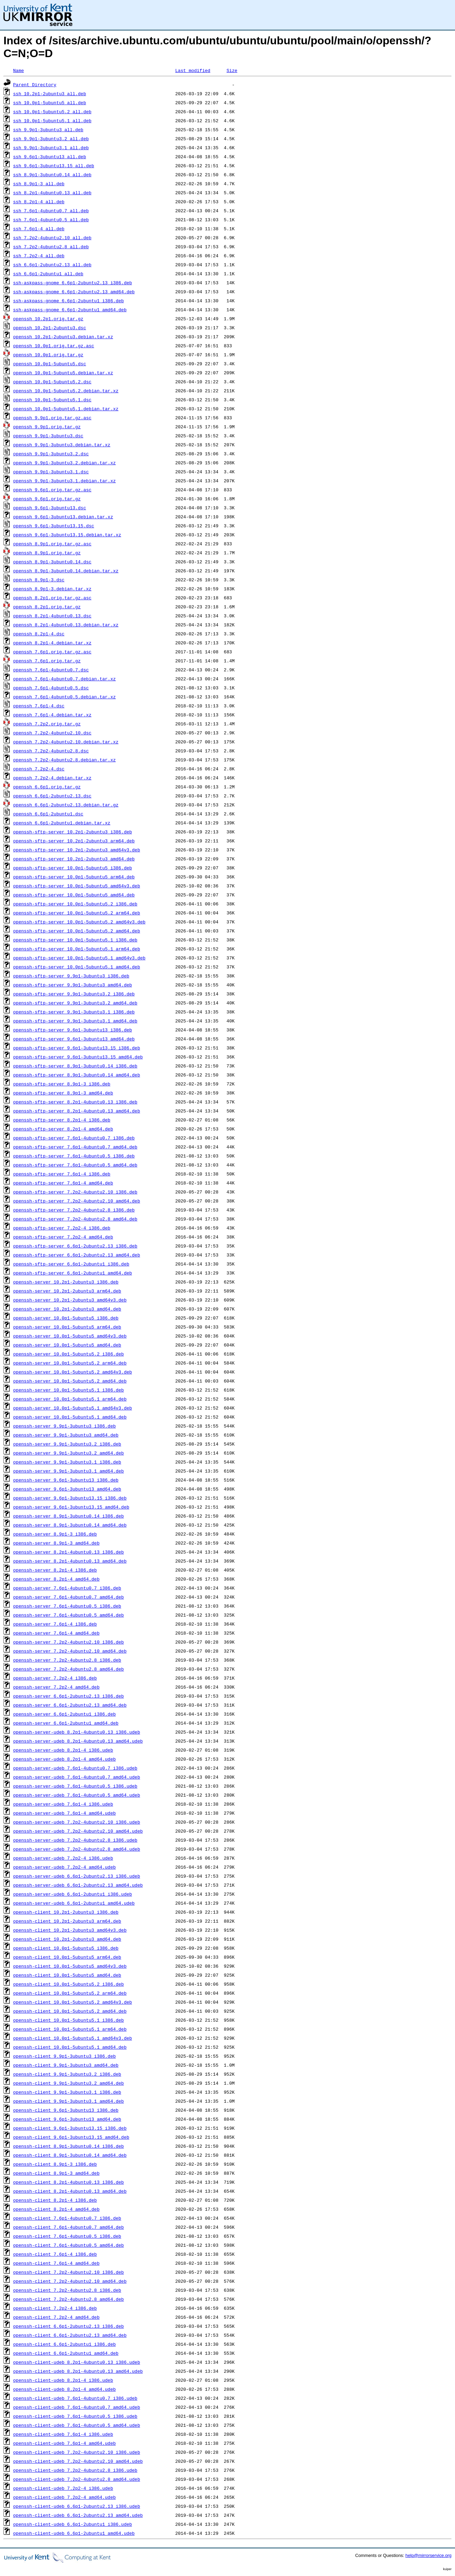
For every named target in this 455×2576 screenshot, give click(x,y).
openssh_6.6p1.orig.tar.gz (47, 787)
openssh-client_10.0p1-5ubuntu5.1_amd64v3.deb (72, 2038)
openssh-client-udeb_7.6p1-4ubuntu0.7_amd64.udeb (76, 2407)
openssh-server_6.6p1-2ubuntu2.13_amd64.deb (70, 1705)
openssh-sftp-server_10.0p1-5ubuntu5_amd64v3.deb (76, 886)
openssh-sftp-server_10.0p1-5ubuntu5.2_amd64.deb (76, 931)
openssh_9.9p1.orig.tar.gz (47, 426)
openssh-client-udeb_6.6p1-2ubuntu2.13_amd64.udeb (78, 2515)
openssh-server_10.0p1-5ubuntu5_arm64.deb (67, 1327)
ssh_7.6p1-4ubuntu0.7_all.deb (51, 210)
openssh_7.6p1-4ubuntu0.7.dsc (51, 670)
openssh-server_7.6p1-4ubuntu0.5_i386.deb (67, 1606)
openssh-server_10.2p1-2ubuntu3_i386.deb (65, 1282)
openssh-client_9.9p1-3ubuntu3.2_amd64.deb (68, 2083)
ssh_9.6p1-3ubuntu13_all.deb (49, 156)
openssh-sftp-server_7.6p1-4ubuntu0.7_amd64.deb (75, 1147)
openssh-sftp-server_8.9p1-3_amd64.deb (63, 1093)
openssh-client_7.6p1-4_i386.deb (55, 2254)
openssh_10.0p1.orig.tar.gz (48, 354)
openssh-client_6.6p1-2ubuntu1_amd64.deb (65, 2353)
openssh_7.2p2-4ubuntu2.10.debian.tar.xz (65, 742)
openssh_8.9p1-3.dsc (38, 579)
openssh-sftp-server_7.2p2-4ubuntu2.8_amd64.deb (75, 1219)
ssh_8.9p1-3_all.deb (38, 183)
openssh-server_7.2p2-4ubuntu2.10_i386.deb (68, 1642)
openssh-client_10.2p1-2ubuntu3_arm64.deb (67, 1921)
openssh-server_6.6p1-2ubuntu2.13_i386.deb (68, 1696)
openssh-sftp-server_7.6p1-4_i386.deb (61, 1174)
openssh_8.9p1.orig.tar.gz (47, 552)
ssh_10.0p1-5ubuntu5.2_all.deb (52, 111)
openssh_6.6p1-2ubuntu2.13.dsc (52, 796)
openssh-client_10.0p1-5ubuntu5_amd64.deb (67, 1975)
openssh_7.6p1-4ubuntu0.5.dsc (51, 688)
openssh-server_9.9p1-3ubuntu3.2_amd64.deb (68, 1453)
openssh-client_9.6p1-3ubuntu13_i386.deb (65, 2110)
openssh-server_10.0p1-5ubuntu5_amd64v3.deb (70, 1336)
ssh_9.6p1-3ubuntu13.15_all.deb (53, 165)
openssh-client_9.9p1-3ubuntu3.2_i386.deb (67, 2074)
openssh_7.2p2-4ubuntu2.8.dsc (51, 751)
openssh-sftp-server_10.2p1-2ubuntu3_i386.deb (72, 832)
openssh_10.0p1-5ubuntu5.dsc (49, 363)
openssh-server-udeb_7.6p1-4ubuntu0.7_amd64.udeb (76, 1777)
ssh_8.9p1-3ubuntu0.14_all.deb (52, 174)
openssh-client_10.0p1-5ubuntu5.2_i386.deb (68, 1984)
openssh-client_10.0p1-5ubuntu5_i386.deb (65, 1948)
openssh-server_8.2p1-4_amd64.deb (56, 1579)
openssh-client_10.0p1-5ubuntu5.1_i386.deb (68, 2020)
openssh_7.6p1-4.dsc (38, 706)
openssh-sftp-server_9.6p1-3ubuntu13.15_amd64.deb (78, 1057)
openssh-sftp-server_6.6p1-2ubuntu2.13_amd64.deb (76, 1255)
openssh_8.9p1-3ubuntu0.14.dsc (52, 561)
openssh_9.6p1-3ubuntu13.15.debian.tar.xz (67, 534)
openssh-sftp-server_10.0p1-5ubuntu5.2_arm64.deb (76, 913)
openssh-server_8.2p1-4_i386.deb (55, 1570)
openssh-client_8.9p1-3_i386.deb (55, 2164)
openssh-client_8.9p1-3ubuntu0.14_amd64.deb (70, 2155)
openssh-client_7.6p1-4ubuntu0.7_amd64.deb (68, 2227)
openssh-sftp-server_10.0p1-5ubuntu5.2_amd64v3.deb (79, 922)
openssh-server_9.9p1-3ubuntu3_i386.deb (64, 1426)
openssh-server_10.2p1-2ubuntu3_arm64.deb (67, 1291)
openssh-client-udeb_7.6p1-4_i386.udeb (63, 2434)
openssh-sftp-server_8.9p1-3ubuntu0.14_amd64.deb (76, 1075)
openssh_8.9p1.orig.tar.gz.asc (52, 543)
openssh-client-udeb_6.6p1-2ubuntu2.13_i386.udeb (76, 2506)
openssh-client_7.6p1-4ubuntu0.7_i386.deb (67, 2218)
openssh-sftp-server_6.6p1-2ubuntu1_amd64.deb (72, 1273)
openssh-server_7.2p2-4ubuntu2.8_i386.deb (67, 1660)
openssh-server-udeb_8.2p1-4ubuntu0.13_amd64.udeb (78, 1741)
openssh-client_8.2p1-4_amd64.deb (56, 2209)
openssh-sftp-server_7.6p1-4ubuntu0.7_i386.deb (74, 1138)
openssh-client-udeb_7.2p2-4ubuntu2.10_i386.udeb (76, 2452)
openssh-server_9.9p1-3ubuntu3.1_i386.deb (67, 1462)
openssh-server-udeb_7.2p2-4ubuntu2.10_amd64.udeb (78, 1831)
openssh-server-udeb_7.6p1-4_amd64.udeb (64, 1813)
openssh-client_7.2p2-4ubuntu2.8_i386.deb (67, 2290)
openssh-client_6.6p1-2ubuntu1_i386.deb (64, 2344)
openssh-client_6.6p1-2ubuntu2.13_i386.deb (68, 2326)
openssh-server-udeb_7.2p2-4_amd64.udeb (64, 1867)
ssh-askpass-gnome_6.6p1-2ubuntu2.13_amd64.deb (74, 291)
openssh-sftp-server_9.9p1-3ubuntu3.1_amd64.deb (75, 1021)
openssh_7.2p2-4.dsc (38, 769)
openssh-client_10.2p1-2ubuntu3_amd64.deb (67, 1939)
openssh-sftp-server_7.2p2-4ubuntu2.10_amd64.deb (76, 1201)
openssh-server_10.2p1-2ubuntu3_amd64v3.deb (70, 1300)
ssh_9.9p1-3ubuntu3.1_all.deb (51, 147)
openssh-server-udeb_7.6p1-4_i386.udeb (63, 1804)
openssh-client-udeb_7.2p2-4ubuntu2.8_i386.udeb (75, 2470)
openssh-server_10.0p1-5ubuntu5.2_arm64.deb (70, 1363)
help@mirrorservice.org (428, 2555)
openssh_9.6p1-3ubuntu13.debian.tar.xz (63, 516)
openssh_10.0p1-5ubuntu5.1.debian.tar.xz (65, 408)
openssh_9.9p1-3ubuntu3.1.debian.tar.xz (64, 480)
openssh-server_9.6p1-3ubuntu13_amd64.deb (67, 1489)
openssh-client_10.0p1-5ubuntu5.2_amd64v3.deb (72, 2002)
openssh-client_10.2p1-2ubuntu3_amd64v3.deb (70, 1930)
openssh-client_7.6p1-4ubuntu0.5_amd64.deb (68, 2245)
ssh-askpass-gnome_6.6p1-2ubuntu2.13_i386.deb (72, 282)
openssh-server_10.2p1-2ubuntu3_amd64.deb (67, 1309)
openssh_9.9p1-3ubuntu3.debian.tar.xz (61, 444)
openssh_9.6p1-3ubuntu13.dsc (49, 507)
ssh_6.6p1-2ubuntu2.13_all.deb (52, 264)
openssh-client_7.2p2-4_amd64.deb (56, 2317)
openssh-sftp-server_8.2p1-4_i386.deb (61, 1120)
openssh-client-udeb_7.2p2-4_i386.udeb (63, 2488)
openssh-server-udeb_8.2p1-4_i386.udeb (63, 1750)
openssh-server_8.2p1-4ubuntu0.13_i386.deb (68, 1552)
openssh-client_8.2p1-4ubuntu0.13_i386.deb (68, 2182)
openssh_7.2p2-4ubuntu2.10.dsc (52, 733)
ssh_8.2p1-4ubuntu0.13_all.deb (52, 192)
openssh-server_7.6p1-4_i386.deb (55, 1624)
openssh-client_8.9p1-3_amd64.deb (56, 2173)
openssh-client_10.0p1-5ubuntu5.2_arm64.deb (70, 1993)
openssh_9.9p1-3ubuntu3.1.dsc (51, 471)
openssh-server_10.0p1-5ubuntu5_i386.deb (65, 1318)
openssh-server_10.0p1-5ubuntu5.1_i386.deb (68, 1390)
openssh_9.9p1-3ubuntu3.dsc (48, 435)
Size (231, 70)
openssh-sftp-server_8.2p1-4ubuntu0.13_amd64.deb (76, 1111)
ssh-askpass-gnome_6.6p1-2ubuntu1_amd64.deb (70, 309)
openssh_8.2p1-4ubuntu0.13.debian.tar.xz (65, 624)
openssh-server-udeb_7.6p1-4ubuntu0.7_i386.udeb (75, 1768)
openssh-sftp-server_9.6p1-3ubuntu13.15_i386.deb (76, 1048)
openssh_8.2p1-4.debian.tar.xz (52, 642)
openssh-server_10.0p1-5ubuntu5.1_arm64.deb (70, 1399)
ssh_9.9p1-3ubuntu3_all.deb (48, 129)
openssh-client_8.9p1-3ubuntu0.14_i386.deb (68, 2146)
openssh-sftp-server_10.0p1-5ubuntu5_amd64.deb (74, 895)
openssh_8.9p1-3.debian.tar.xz (52, 588)
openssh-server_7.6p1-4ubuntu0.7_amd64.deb (68, 1597)
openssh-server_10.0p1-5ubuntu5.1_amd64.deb (70, 1417)
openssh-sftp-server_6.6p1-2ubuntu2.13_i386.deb (75, 1246)
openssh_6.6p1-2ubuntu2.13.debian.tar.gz (65, 805)
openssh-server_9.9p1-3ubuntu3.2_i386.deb (67, 1444)
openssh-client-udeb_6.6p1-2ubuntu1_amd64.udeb (74, 2533)
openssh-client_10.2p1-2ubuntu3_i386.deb (65, 1912)
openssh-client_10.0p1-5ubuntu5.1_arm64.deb (70, 2029)
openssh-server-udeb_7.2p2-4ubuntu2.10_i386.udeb (76, 1822)
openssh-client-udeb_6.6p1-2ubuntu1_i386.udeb (72, 2524)
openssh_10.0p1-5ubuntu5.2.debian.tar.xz (65, 390)
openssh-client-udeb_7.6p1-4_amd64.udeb (64, 2443)
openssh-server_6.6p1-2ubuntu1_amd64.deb (65, 1723)
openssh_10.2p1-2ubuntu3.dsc (49, 327)
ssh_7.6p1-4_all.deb (38, 228)
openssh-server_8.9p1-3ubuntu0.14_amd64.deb (70, 1525)
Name (18, 70)
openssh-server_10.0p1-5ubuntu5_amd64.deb (67, 1345)
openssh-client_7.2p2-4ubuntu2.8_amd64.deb (68, 2299)
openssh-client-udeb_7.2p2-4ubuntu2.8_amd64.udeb (76, 2479)
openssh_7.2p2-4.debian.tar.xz (52, 778)
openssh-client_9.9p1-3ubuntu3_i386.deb (64, 2056)
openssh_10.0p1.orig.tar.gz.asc (53, 345)
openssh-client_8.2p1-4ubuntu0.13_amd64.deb (70, 2191)
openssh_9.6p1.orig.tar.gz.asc (52, 489)
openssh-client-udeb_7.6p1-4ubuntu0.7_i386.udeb (75, 2398)
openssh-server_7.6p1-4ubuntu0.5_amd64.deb (68, 1615)
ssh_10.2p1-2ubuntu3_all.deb (49, 93)
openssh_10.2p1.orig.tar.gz (48, 318)
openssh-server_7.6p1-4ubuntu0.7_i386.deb (67, 1588)
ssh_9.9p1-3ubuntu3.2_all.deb (51, 138)
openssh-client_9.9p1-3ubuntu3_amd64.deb (65, 2065)
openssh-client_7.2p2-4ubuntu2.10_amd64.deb (70, 2281)
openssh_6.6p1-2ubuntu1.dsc (48, 814)
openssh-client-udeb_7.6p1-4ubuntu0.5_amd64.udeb (76, 2425)
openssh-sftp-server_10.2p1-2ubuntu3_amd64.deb (74, 859)
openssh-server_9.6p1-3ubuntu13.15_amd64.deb (71, 1507)
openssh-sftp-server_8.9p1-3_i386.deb (61, 1084)
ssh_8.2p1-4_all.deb (38, 201)
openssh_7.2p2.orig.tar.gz (47, 724)
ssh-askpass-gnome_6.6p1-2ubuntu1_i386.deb (68, 300)
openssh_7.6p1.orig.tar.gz (47, 661)
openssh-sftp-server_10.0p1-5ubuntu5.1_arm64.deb (76, 949)
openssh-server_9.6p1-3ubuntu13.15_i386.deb (70, 1498)
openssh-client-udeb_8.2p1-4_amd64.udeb (64, 2389)
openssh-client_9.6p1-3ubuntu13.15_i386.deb (70, 2128)
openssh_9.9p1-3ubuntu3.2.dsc (51, 453)
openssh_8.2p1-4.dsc (38, 633)
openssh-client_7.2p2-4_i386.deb (55, 2308)
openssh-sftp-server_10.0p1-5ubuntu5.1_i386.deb (75, 940)
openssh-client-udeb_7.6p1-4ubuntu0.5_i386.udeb (75, 2416)
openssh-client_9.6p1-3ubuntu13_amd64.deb (67, 2119)
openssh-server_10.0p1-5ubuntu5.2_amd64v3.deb (72, 1372)
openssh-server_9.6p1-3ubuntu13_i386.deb (65, 1480)
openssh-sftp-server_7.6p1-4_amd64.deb (63, 1183)
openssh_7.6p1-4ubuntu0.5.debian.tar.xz (64, 697)
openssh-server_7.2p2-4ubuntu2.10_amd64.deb (70, 1651)
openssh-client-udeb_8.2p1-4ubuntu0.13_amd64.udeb (78, 2371)
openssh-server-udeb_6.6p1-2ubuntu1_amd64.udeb (74, 1903)
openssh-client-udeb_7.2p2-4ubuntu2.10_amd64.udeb (78, 2461)
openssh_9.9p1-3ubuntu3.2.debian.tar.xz (64, 462)
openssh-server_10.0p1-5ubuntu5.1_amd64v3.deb (72, 1408)
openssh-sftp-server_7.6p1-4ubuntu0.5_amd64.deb (75, 1165)
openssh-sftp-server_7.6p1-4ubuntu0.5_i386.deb (74, 1156)
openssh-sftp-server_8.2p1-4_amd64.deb (63, 1129)
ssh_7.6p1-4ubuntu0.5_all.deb (51, 219)
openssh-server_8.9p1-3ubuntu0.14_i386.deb (68, 1516)
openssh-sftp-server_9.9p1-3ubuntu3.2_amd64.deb (75, 1003)
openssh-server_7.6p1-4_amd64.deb (56, 1633)
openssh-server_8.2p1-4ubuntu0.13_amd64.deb (70, 1561)
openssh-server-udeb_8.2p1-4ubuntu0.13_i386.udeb (76, 1732)
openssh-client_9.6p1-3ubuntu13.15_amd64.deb (71, 2137)
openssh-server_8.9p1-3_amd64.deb (56, 1543)
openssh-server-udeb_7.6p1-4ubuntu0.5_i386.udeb (75, 1786)
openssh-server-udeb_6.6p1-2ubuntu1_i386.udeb (72, 1894)
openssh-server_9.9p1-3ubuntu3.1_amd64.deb (68, 1471)
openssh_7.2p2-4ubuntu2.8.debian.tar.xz (64, 760)
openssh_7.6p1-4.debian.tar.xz (52, 715)
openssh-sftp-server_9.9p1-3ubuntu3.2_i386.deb (74, 994)
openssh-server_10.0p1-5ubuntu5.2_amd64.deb (70, 1381)
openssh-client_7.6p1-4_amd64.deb (56, 2263)
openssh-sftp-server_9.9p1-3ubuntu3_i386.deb (71, 976)
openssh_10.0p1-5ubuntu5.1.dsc (52, 399)
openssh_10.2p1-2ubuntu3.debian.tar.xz (63, 336)
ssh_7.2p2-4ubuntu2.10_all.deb (52, 237)
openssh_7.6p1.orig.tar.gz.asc (52, 652)
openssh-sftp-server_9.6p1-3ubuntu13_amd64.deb (74, 1039)
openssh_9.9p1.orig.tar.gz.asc (52, 417)
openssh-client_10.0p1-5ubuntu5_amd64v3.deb (70, 1966)
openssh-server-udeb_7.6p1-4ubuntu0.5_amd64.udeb (76, 1795)
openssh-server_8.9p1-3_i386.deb (55, 1534)
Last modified (192, 70)
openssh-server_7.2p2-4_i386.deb (55, 1678)
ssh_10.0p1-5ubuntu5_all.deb (49, 102)
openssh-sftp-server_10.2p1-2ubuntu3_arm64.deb (74, 841)
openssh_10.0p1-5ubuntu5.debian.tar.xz (63, 372)
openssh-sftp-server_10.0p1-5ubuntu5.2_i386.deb (75, 904)
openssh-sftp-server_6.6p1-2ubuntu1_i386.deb (71, 1264)
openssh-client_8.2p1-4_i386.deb (55, 2200)
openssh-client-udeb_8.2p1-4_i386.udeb (63, 2380)
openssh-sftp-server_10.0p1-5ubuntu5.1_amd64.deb (76, 967)
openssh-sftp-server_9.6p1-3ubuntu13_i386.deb (72, 1030)
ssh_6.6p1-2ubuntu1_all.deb (48, 273)
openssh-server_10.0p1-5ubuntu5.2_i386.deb (68, 1354)
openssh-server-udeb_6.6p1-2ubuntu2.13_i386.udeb (76, 1876)
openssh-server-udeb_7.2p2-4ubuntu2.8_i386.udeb (75, 1840)
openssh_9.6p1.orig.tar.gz (47, 498)
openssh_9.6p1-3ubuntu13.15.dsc (53, 525)
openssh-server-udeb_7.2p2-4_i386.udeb (63, 1858)
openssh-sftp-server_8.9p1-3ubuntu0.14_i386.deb (75, 1066)
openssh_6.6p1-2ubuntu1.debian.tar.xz (61, 823)
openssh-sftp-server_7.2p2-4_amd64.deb (63, 1237)
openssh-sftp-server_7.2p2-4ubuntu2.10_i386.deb (75, 1192)
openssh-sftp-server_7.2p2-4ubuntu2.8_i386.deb (74, 1210)
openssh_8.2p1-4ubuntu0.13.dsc (52, 615)
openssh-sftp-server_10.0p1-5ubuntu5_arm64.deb (74, 877)
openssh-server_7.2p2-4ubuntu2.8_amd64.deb (68, 1669)
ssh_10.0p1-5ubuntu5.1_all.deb (52, 120)
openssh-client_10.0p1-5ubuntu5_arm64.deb (67, 1957)
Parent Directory (34, 84)
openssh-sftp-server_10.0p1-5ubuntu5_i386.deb (72, 868)
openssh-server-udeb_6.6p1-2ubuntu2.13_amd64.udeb (78, 1885)
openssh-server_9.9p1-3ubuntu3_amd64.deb (65, 1435)
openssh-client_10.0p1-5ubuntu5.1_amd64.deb (70, 2047)
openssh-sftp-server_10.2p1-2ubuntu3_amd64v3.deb (76, 850)
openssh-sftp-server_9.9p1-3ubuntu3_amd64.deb (72, 985)
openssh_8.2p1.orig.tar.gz (47, 606)
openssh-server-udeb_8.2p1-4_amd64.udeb (64, 1759)
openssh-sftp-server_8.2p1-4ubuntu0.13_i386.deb (75, 1102)
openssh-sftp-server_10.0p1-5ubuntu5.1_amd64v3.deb (79, 958)
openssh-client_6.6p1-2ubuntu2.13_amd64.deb (70, 2335)
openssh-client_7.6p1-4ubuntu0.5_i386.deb (67, 2236)
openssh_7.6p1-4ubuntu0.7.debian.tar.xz (64, 679)
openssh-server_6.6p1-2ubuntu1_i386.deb (64, 1714)
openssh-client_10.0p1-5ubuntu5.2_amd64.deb (70, 2011)
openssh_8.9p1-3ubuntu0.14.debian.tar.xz (65, 570)
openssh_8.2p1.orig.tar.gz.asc (52, 597)
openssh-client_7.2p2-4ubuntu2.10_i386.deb (68, 2272)
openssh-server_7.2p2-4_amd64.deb (56, 1687)
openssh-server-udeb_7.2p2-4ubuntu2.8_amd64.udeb (76, 1849)
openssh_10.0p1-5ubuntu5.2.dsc (52, 381)
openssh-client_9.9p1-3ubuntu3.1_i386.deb (67, 2092)
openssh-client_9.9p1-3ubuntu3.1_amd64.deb (68, 2101)
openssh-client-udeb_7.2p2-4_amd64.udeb (64, 2497)
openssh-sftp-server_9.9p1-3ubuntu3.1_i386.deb (74, 1012)
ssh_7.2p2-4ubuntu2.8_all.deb (51, 246)
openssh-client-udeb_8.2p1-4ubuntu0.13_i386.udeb (76, 2362)
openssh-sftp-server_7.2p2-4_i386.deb (61, 1228)
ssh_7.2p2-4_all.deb (38, 255)
